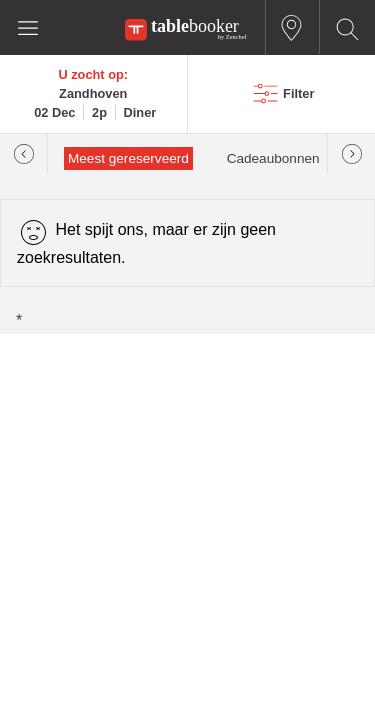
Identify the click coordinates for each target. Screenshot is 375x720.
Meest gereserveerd (128, 158)
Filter (298, 93)
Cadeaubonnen (273, 158)
